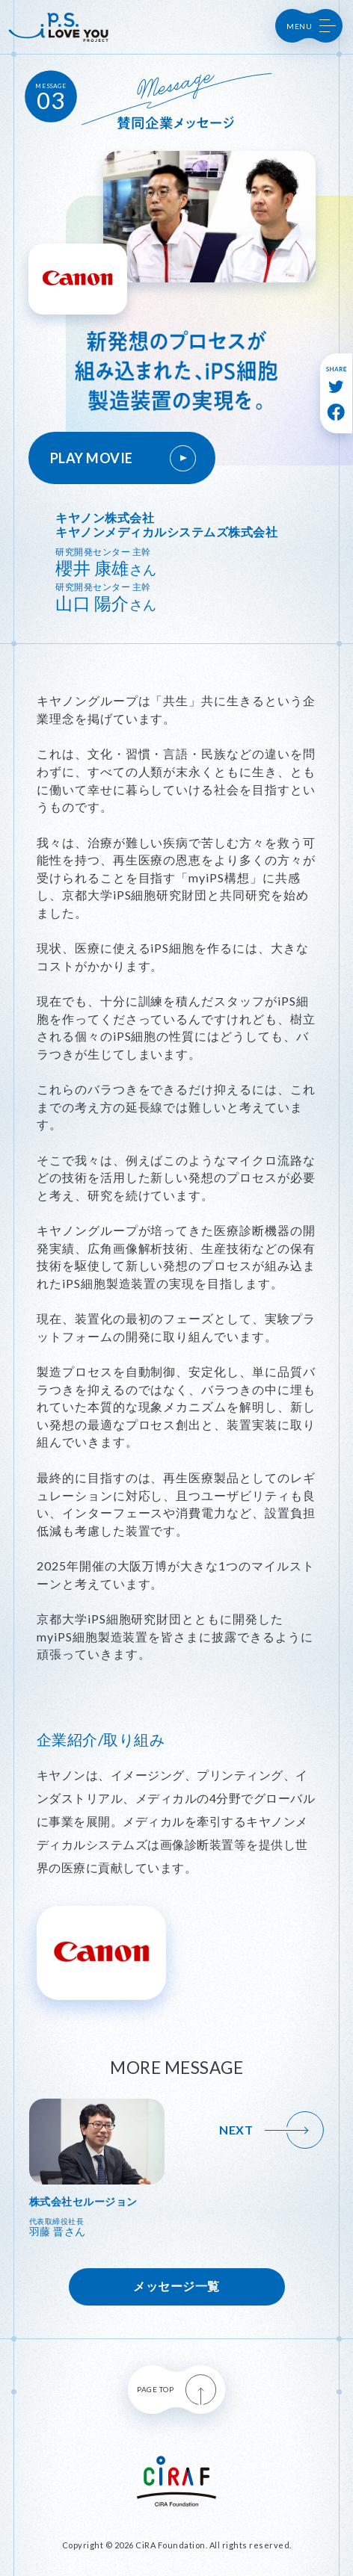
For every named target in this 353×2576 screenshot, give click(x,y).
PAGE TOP (176, 2389)
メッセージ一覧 (176, 2286)
